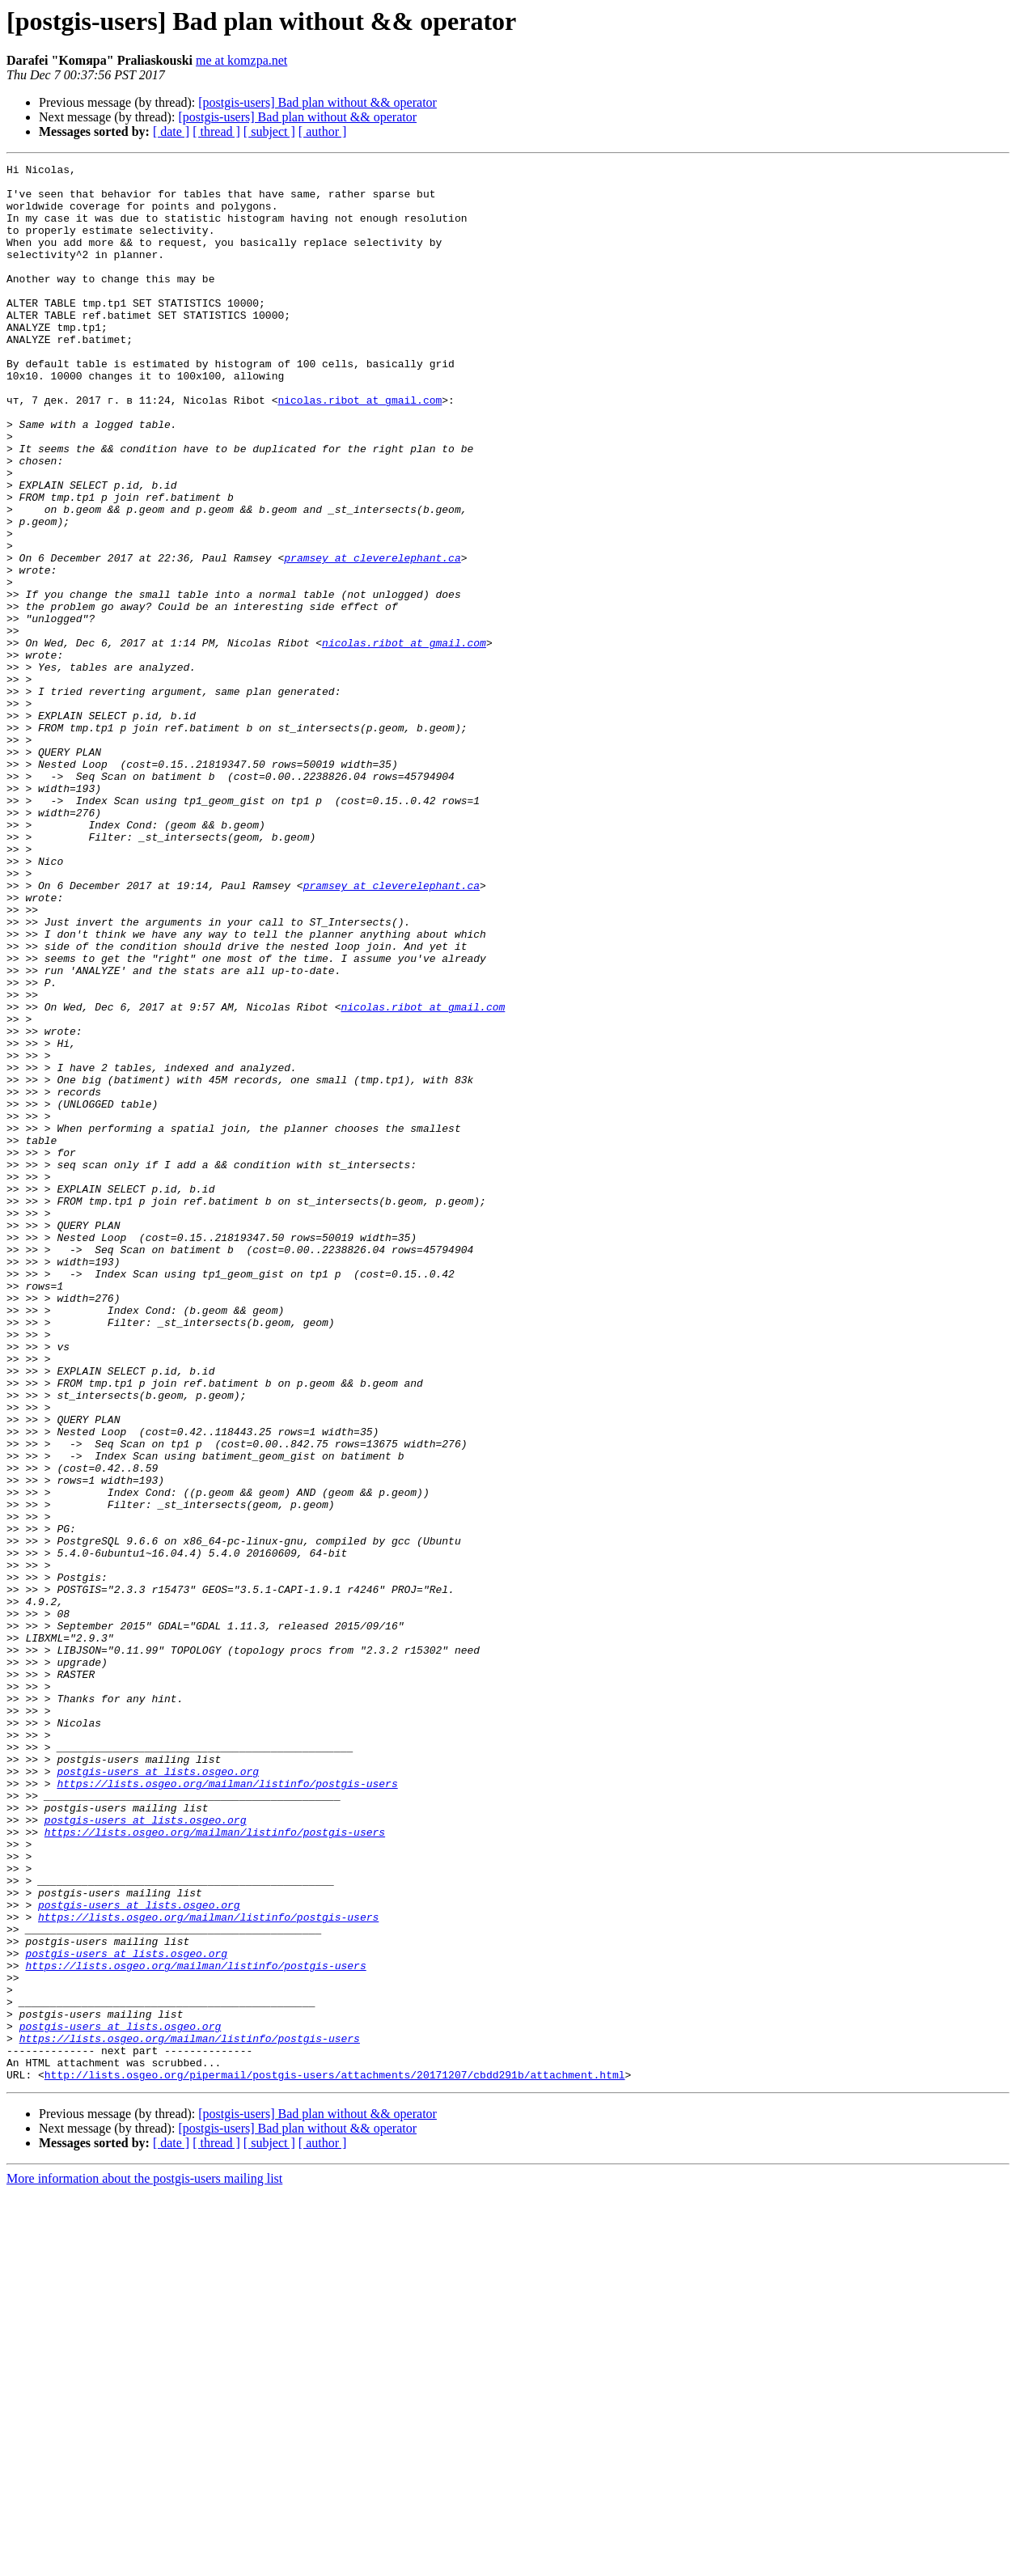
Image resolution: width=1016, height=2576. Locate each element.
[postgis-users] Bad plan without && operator (317, 102)
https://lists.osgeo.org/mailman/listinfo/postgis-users (227, 2108)
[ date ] (171, 131)
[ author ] (322, 131)
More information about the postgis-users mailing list (144, 2562)
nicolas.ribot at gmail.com (359, 448)
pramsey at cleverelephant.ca (372, 637)
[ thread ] (216, 131)
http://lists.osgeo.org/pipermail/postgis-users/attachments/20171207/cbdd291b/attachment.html (334, 2458)
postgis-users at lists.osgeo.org (158, 2094)
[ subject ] (269, 131)
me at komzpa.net (241, 60)
